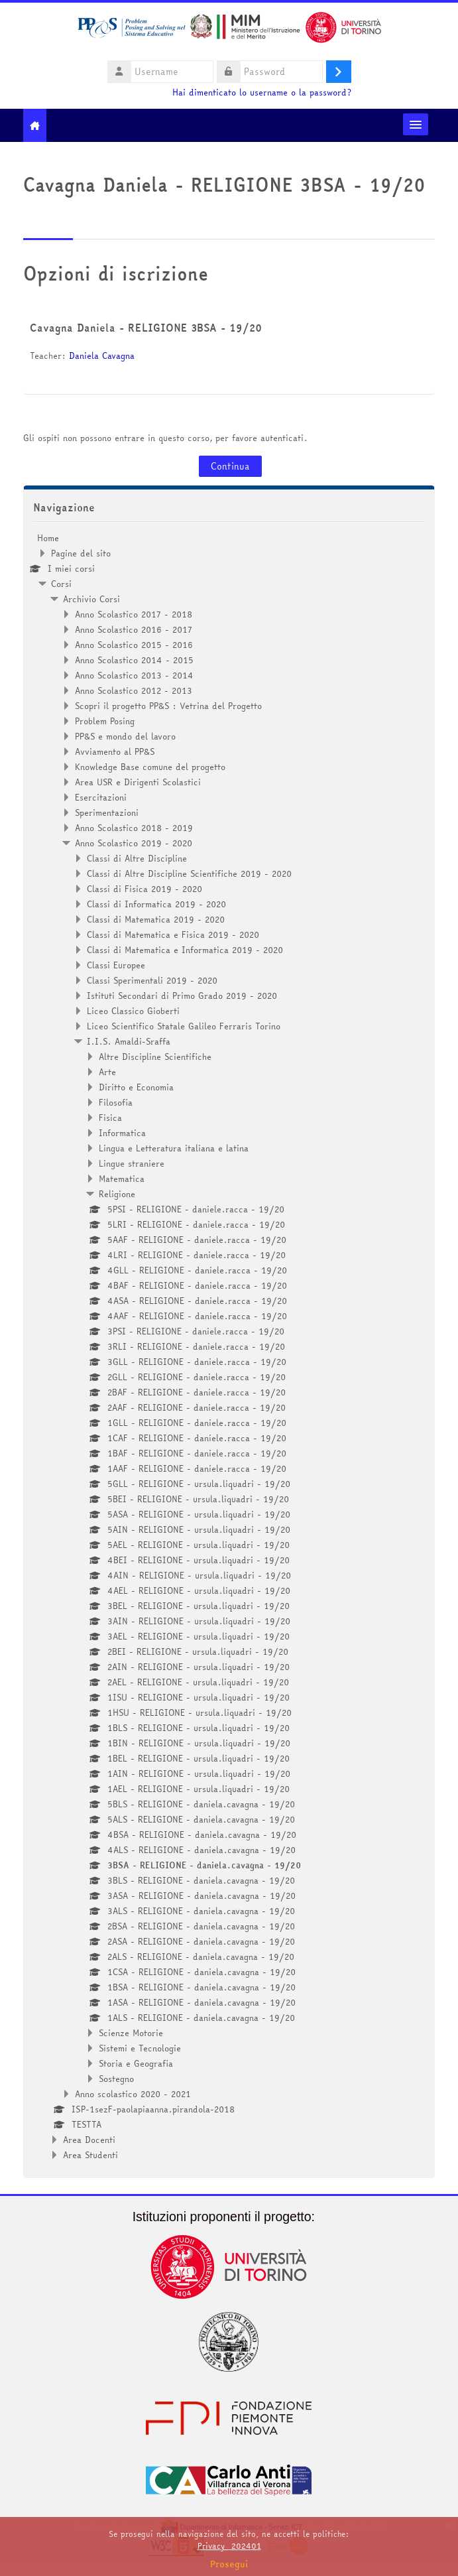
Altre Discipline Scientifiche (155, 1056)
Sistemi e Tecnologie (140, 2048)
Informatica (122, 1132)
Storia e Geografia (136, 2063)
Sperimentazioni (107, 812)
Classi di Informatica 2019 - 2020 (156, 904)
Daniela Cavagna (102, 355)
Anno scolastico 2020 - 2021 (133, 2093)
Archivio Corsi (91, 599)
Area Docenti (89, 2139)
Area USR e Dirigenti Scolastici (138, 782)
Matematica (121, 1178)
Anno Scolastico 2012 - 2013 (133, 690)
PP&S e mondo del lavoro (125, 736)
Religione (117, 1193)
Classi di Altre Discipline (137, 858)
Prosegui (229, 2564)
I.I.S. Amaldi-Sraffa (128, 1041)
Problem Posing (105, 721)
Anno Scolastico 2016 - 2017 (133, 629)
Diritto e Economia (136, 1087)
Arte (107, 1071)
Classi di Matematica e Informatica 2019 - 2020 (185, 949)
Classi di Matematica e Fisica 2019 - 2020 (173, 934)
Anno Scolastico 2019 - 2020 (133, 843)
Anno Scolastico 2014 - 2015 (134, 660)
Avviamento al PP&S (114, 751)
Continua (230, 466)
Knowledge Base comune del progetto (150, 766)
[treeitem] (229, 1346)
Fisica (110, 1117)
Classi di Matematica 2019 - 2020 (156, 919)
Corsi (61, 583)
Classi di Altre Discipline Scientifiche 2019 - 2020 (189, 873)
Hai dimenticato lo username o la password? (261, 92)
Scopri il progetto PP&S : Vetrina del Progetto (168, 705)
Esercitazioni (101, 797)
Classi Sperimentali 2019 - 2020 (152, 980)
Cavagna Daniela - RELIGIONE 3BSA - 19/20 (146, 328)
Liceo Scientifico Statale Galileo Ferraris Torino (183, 1026)
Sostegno (116, 2078)
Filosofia (116, 1102)
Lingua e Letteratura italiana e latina (174, 1148)
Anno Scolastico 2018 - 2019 (134, 827)
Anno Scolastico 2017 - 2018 (133, 614)
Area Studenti (90, 2154)
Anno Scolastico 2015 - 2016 (134, 644)
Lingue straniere (131, 1163)
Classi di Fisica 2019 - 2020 (144, 888)
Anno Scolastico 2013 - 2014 (134, 675)
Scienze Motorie (131, 2032)
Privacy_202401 (229, 2546)
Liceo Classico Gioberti (133, 1010)
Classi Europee (116, 965)
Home (48, 538)
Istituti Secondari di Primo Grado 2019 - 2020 (182, 995)
